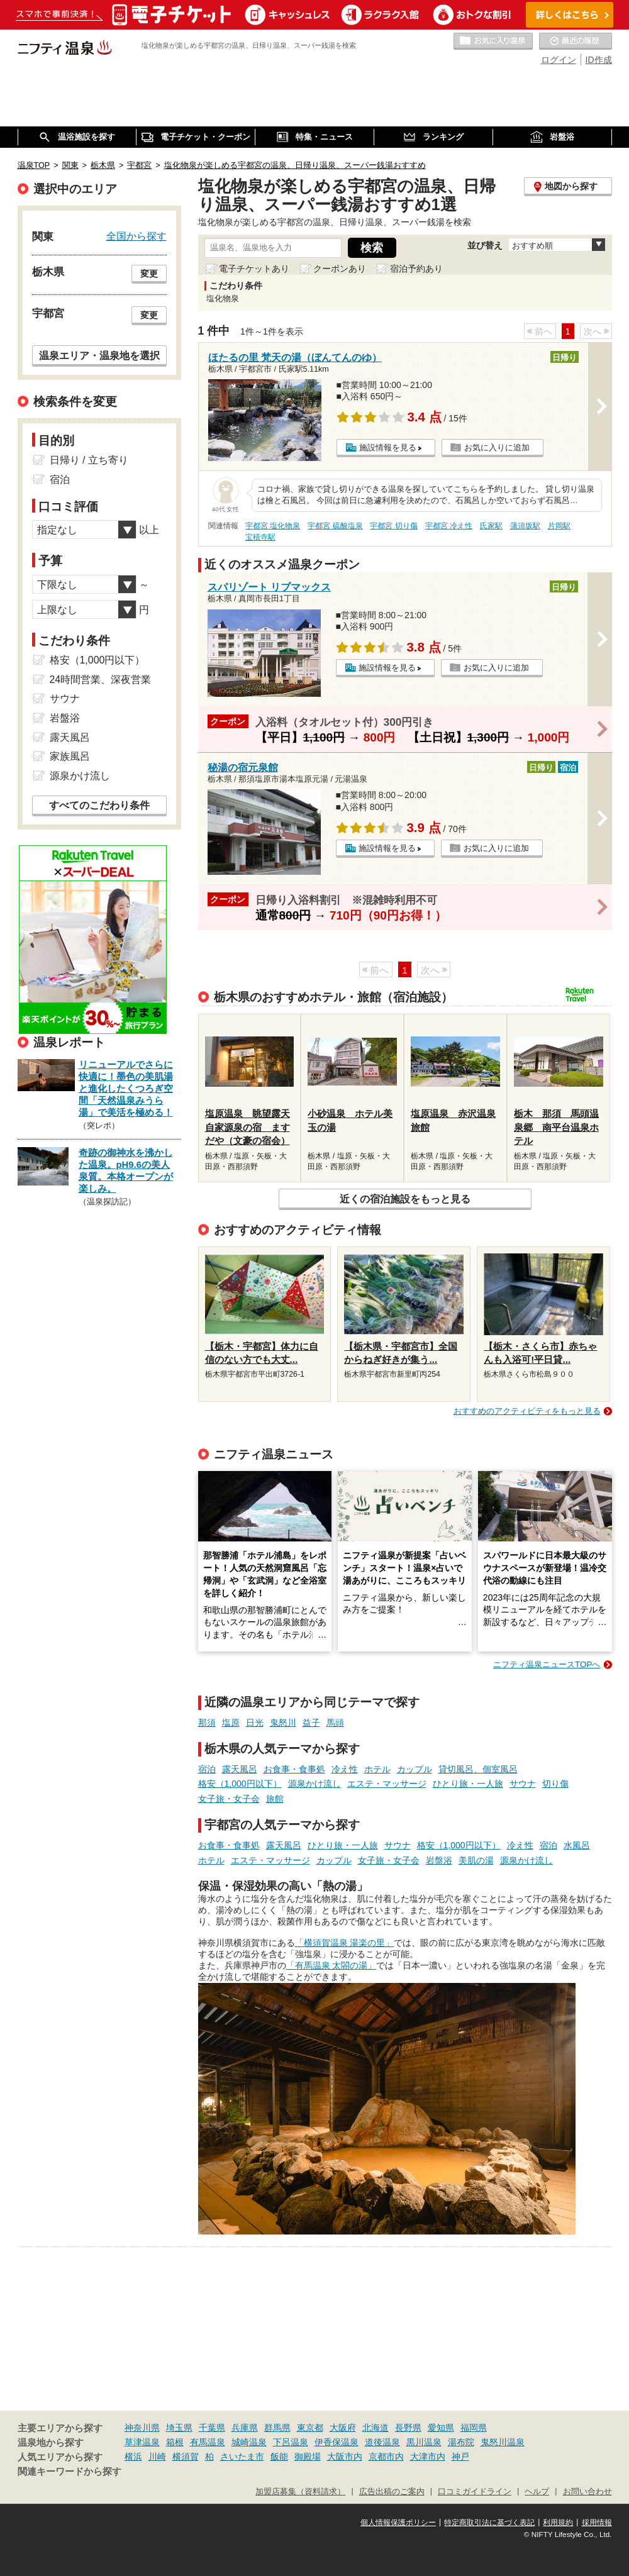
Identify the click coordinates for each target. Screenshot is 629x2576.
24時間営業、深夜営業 (101, 679)
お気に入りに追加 (497, 447)
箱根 (175, 2442)
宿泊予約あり (416, 269)
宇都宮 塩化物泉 (272, 525)
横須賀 (185, 2456)
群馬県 (277, 2428)
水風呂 (577, 1845)
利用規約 (558, 2522)
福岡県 (473, 2428)
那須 (207, 1723)
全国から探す (136, 236)
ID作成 (599, 60)
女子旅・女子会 (229, 1799)
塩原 (231, 1723)
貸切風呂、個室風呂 (478, 1769)
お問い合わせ (587, 2491)
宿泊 (207, 1769)
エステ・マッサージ (386, 1784)
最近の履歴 (575, 41)
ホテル (377, 1769)
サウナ (522, 1784)
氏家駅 (491, 525)
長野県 (408, 2428)
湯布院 (461, 2442)
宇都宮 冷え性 (448, 525)
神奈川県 (142, 2428)
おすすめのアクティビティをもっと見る (527, 1411)
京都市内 (386, 2456)
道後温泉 (382, 2442)
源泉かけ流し (314, 1784)
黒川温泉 (424, 2442)
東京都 (310, 2428)
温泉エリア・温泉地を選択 (99, 355)
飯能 (279, 2456)
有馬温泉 (207, 2442)
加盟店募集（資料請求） (300, 2491)
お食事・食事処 (294, 1769)
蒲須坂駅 (525, 525)
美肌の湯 (476, 1860)
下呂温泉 (290, 2442)
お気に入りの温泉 (493, 41)
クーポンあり (339, 269)
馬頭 (335, 1723)
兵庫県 (244, 2428)
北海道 (375, 2428)
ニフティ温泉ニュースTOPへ (546, 1664)
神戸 (460, 2456)
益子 (311, 1723)
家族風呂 (70, 756)
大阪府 (343, 2428)
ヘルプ (537, 2491)
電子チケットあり (254, 269)
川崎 (157, 2456)
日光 (255, 1723)
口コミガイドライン (474, 2491)
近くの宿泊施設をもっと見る (405, 1198)
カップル (414, 1769)
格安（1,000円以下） (240, 1784)
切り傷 (555, 1784)
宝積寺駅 (260, 537)
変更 (149, 274)
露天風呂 (239, 1769)
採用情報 (597, 2522)
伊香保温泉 (336, 2442)
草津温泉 (142, 2442)
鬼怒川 (283, 1723)
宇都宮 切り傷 (393, 525)
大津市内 (427, 2456)
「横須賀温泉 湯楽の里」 (344, 1943)
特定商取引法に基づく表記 (489, 2522)
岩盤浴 (439, 1860)
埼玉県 (179, 2428)
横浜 (133, 2456)
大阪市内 (344, 2456)
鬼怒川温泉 (503, 2442)
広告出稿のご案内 (392, 2491)
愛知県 (441, 2428)
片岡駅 (559, 525)
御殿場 (307, 2456)
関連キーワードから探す (69, 2472)
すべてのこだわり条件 (99, 805)
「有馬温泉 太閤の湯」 (331, 1965)
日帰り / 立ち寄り (89, 460)
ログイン (558, 60)
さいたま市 (242, 2456)
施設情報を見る (387, 447)
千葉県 (212, 2428)
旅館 (275, 1799)
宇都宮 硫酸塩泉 (335, 525)
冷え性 (344, 1769)
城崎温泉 (249, 2442)
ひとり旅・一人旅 (468, 1784)
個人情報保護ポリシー (398, 2522)
